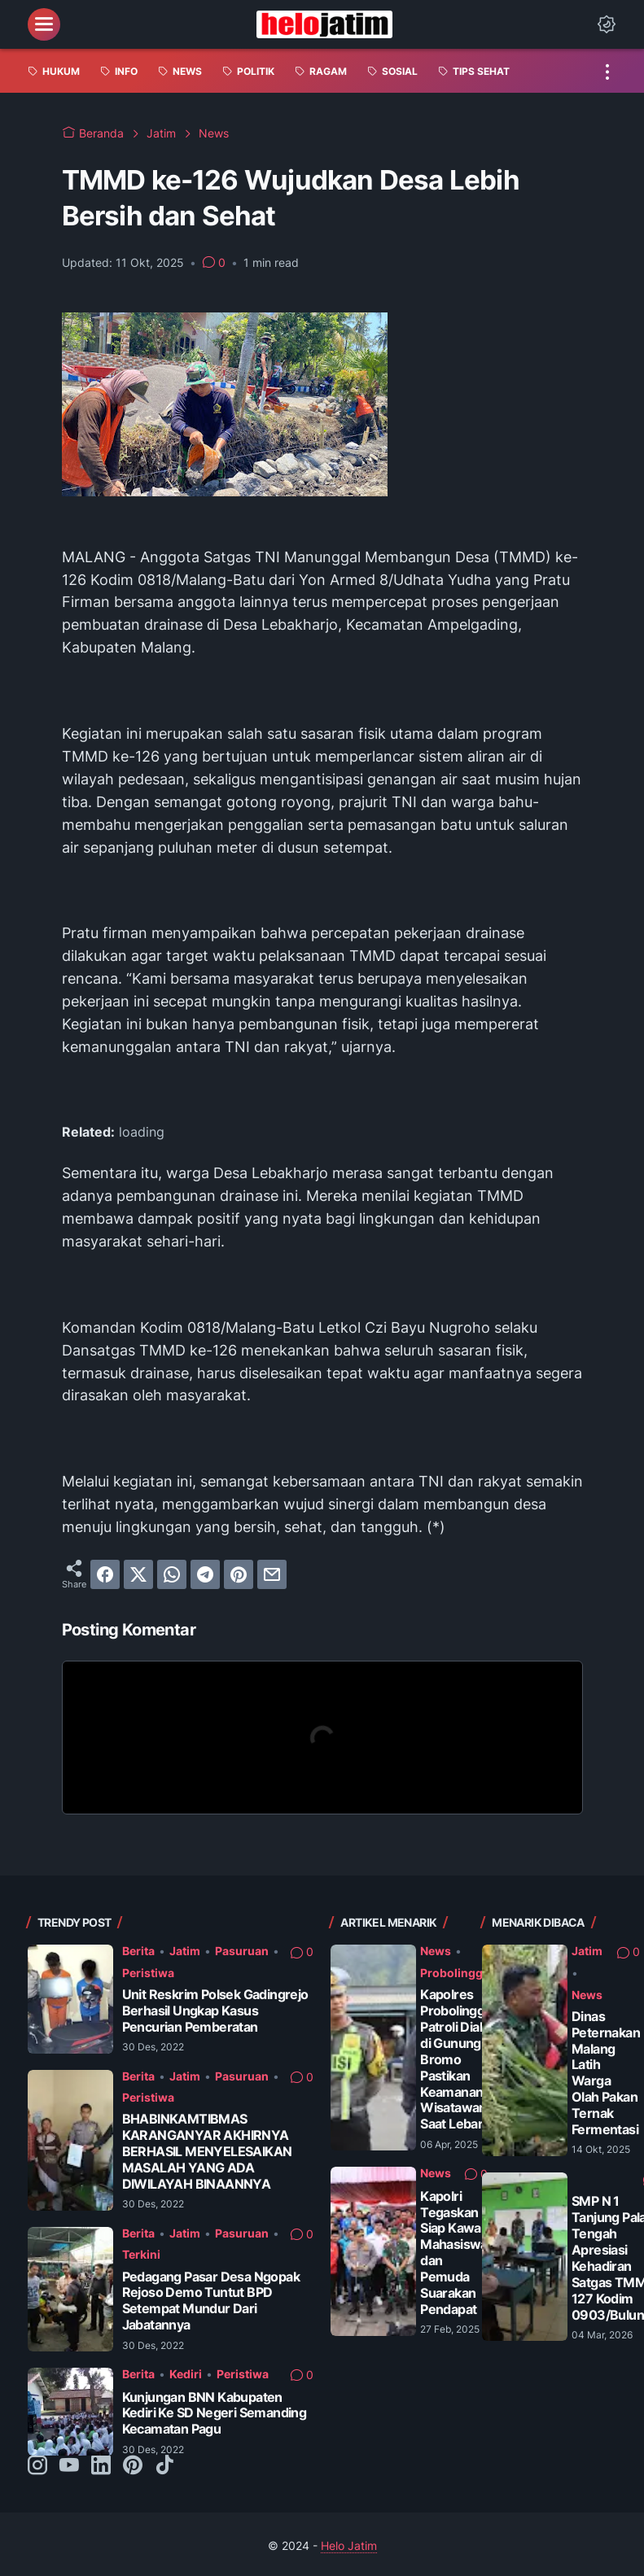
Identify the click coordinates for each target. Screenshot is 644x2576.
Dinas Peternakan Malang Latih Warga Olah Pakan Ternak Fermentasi (606, 2073)
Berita (138, 1951)
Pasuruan (242, 1951)
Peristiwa (148, 1973)
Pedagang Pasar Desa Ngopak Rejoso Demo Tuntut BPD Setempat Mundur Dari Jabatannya (211, 2301)
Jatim (184, 1951)
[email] (272, 1574)
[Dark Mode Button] (606, 24)
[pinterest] (238, 1574)
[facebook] (105, 1574)
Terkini (141, 2254)
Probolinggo (455, 1973)
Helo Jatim (349, 2545)
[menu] (44, 24)
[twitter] (138, 1574)
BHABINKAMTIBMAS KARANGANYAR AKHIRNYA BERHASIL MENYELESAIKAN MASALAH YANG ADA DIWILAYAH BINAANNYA (207, 2151)
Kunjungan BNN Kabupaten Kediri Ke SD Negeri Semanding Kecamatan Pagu (214, 2414)
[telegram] (205, 1574)
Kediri (185, 2374)
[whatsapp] (171, 1574)
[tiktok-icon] (164, 2466)
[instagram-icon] (37, 2466)
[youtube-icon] (69, 2466)
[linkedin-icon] (101, 2466)
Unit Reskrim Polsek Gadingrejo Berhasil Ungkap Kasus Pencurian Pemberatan (215, 2011)
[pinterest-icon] (132, 2466)
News (435, 1951)
